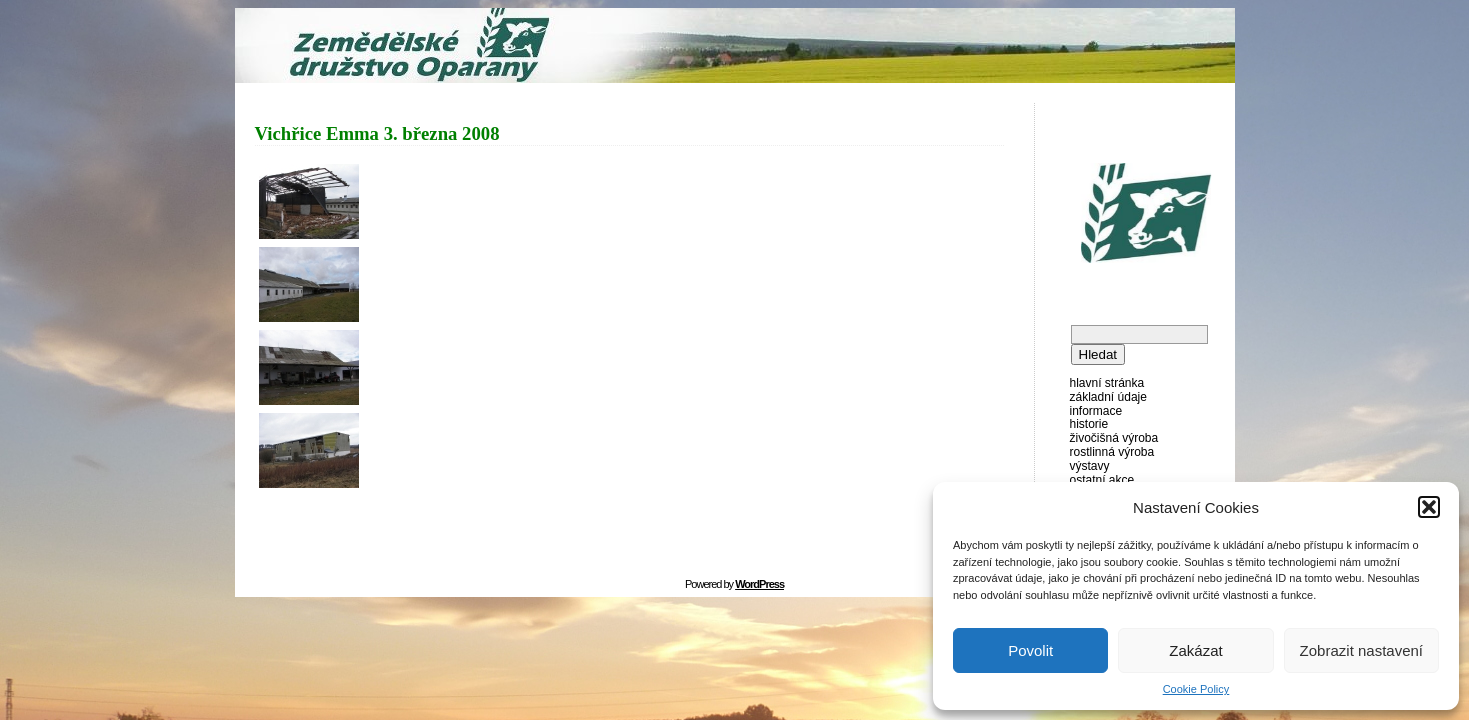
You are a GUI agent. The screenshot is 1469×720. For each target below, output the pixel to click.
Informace (1096, 411)
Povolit (1030, 650)
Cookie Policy (1196, 689)
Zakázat (1195, 650)
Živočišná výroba (1114, 438)
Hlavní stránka (1107, 383)
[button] (1429, 507)
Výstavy (1090, 466)
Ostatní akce (1102, 480)
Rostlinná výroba (1112, 452)
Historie (1089, 424)
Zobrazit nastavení (1361, 650)
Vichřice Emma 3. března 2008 (377, 133)
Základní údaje (1108, 397)
